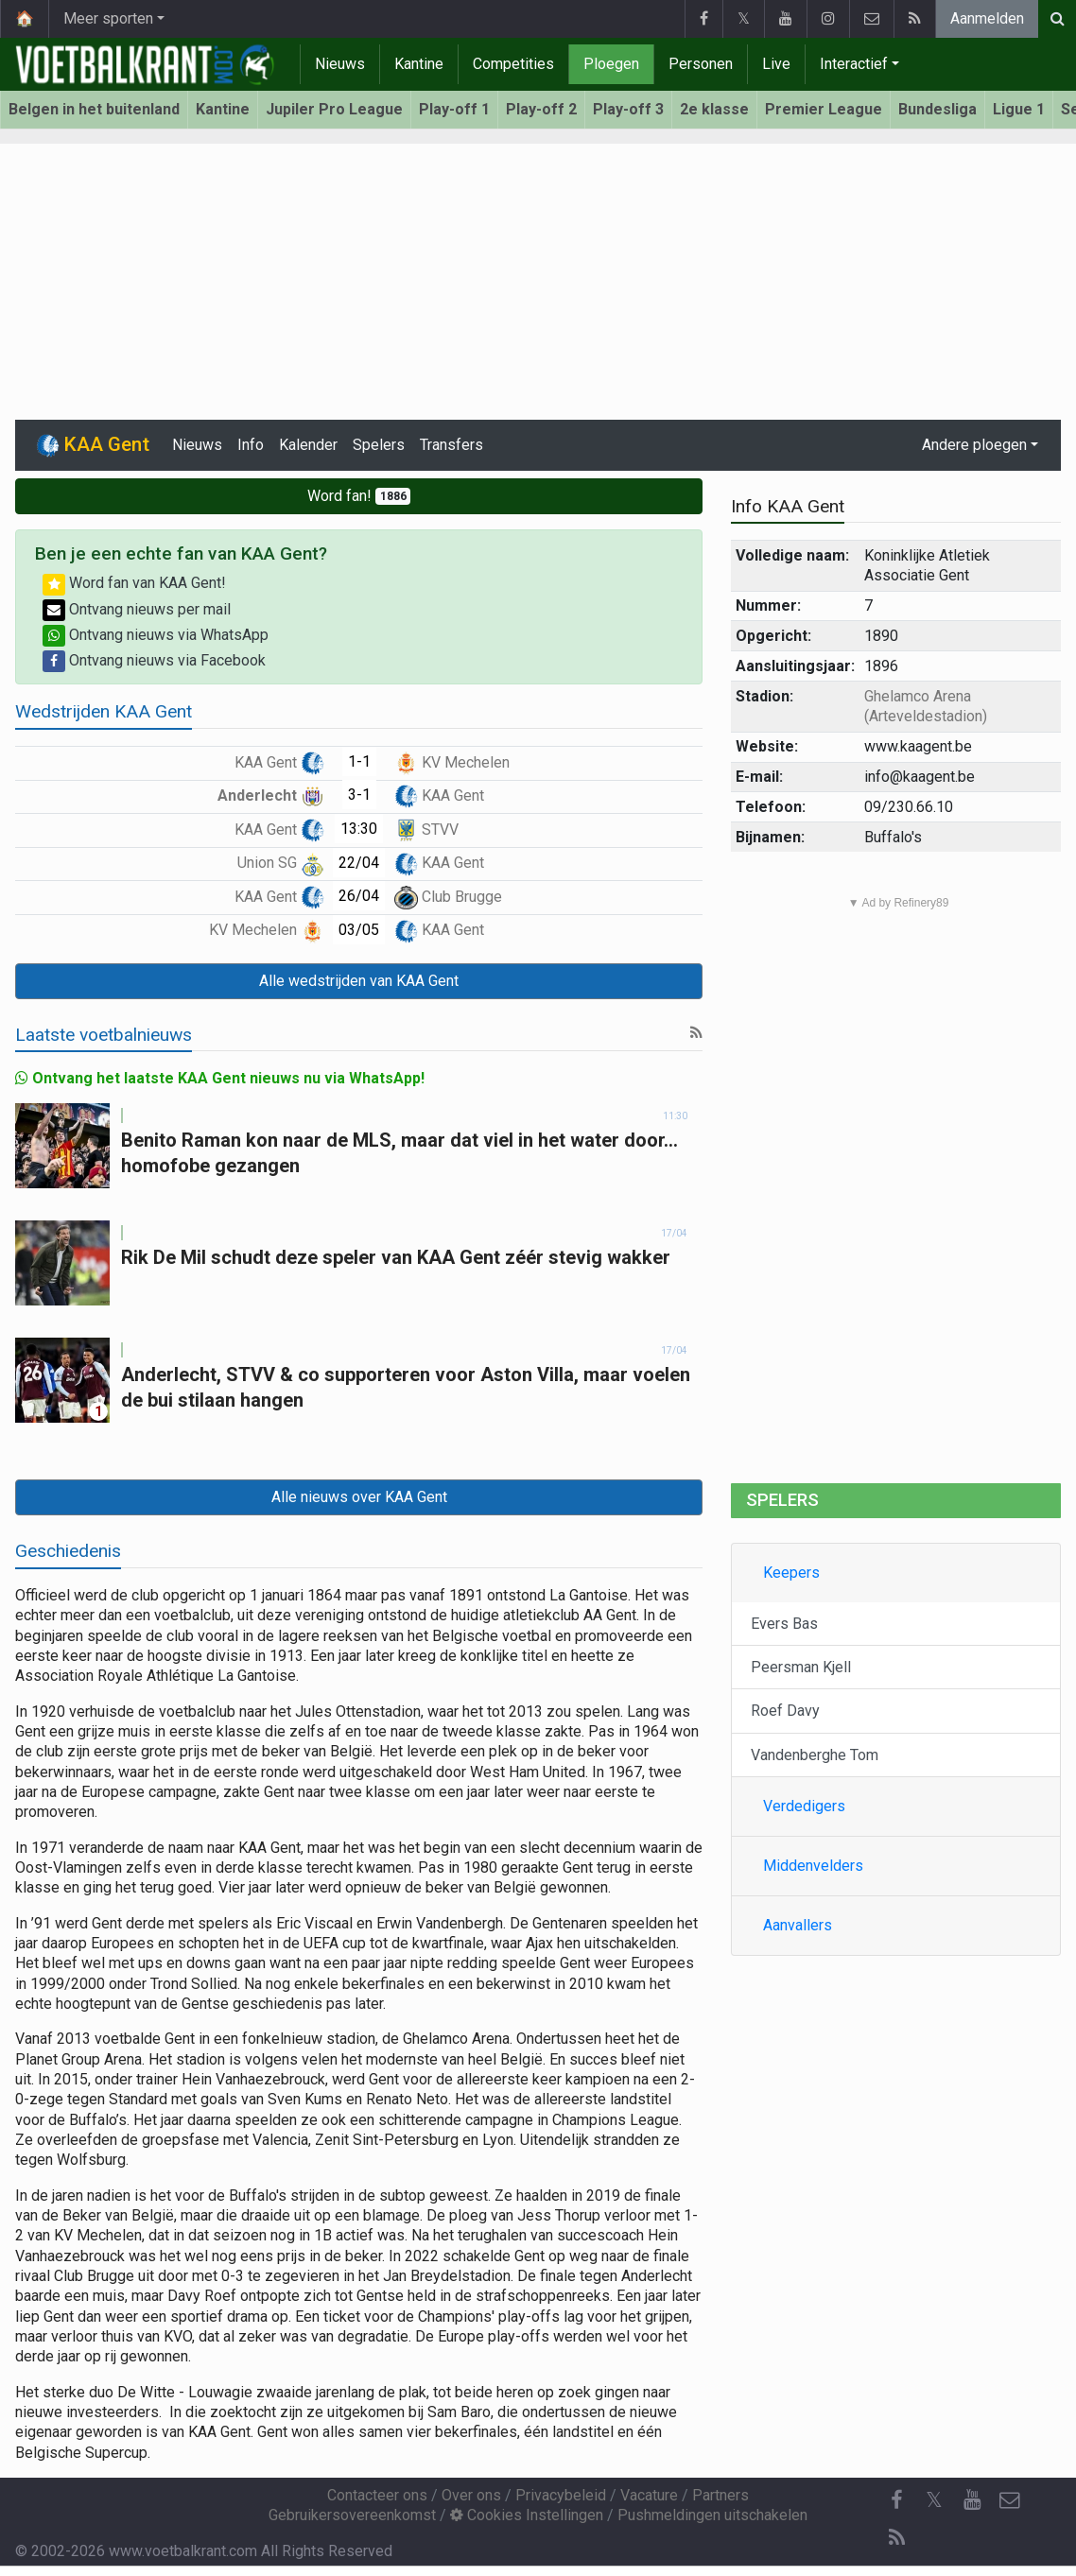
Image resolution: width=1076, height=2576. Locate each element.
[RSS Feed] (896, 2538)
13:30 (358, 829)
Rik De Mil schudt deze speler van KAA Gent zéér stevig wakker (395, 1257)
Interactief (854, 64)
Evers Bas (784, 1624)
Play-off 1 (454, 109)
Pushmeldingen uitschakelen (712, 2515)
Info (250, 445)
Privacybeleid (560, 2495)
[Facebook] (896, 2500)
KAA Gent (279, 762)
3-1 (359, 795)
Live (776, 64)
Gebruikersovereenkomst (352, 2515)
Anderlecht (270, 795)
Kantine (418, 64)
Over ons (471, 2495)
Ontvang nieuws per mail (137, 609)
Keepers (791, 1573)
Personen (700, 64)
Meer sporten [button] (108, 18)
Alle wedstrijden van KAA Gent (359, 981)
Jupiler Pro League (334, 109)
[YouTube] (972, 2500)
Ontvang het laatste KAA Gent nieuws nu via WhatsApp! (220, 1078)
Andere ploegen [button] (974, 445)
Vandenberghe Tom (814, 1755)
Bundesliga (937, 109)
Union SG (280, 863)
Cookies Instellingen (526, 2515)
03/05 (358, 930)
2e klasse (714, 109)
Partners (720, 2495)
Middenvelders (813, 1866)
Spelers (379, 445)
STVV (426, 829)
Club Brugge (448, 897)
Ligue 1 (1019, 109)
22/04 (358, 863)
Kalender (308, 445)
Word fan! (359, 496)
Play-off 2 (541, 109)
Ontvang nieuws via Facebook (154, 660)
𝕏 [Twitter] (934, 2500)
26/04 (358, 896)
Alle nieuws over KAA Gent (359, 1497)
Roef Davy (785, 1711)
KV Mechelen (452, 762)
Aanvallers (797, 1925)
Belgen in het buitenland (94, 109)
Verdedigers (804, 1806)
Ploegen (611, 64)
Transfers (451, 445)
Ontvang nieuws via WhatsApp (156, 635)
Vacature (649, 2495)
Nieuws (340, 64)
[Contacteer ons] (1010, 2500)
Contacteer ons (377, 2495)
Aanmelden (987, 18)
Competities (513, 64)
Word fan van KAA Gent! (134, 583)
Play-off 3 (628, 109)
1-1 (359, 761)
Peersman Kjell (801, 1667)
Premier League (823, 109)
